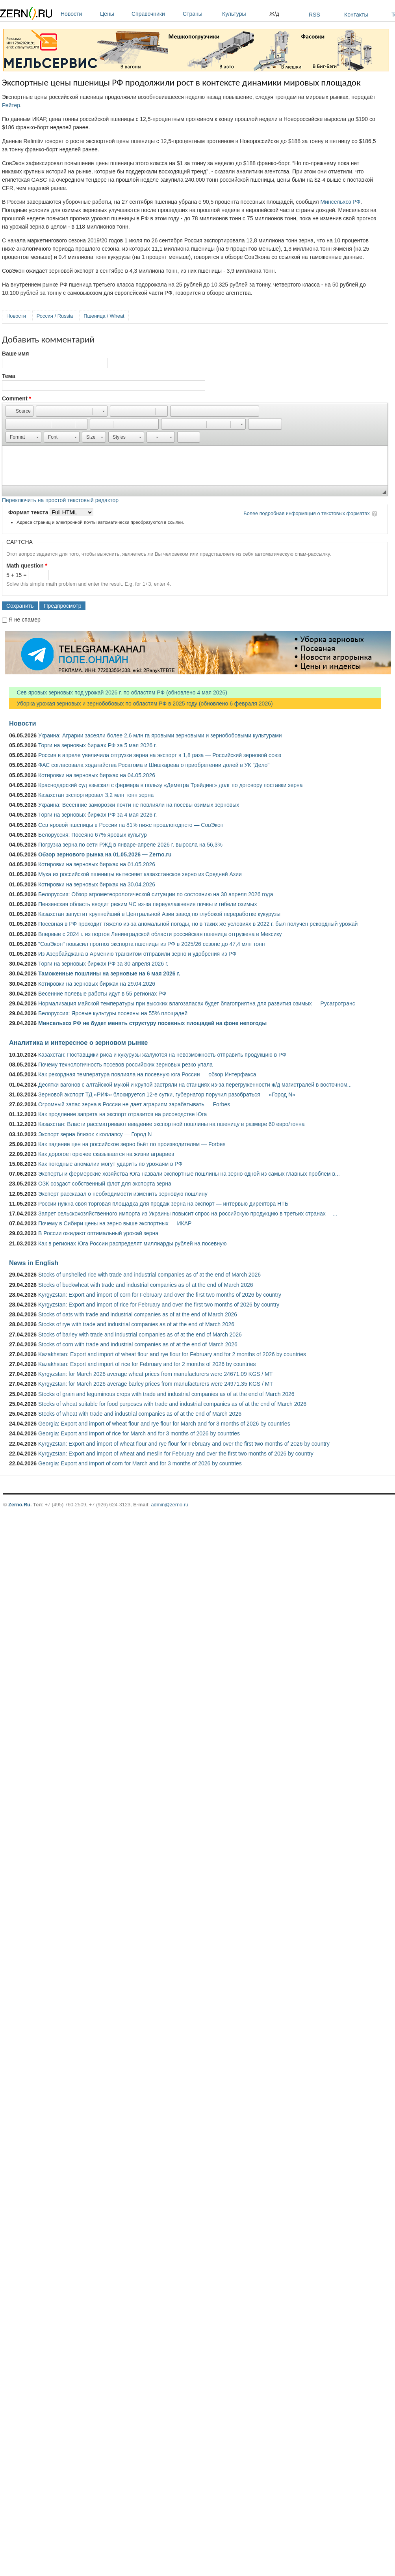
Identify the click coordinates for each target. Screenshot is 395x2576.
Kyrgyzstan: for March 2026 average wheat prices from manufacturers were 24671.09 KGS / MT (155, 1374)
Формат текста (29, 512)
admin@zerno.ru (169, 1505)
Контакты (356, 14)
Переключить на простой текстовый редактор (60, 500)
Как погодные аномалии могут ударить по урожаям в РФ (110, 1164)
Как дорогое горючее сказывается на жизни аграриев (106, 1154)
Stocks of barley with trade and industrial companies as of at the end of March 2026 (140, 1334)
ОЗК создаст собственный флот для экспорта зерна (104, 1183)
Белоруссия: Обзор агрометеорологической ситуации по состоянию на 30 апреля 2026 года (155, 894)
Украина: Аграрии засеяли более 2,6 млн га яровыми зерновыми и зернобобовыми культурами (160, 735)
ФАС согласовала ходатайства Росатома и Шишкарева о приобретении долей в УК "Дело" (153, 765)
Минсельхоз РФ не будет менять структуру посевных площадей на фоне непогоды (152, 1023)
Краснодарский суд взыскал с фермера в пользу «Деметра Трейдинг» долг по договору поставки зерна (170, 785)
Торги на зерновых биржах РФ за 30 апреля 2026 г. (103, 963)
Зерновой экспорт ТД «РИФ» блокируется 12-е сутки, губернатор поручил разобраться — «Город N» (166, 1094)
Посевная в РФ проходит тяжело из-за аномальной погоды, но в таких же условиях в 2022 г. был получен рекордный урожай (198, 924)
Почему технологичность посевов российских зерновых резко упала (125, 1064)
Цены (114, 14)
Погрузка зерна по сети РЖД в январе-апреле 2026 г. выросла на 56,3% (130, 844)
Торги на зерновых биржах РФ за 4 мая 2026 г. (97, 815)
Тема (8, 376)
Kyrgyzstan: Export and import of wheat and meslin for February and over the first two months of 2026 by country (175, 1453)
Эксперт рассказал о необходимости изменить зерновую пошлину (123, 1194)
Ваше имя (15, 353)
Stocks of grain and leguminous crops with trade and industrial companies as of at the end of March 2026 (166, 1394)
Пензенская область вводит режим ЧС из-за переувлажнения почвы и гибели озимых (147, 904)
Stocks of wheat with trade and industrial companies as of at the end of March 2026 (139, 1414)
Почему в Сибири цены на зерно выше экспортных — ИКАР (114, 1223)
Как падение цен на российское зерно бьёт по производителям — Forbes (131, 1144)
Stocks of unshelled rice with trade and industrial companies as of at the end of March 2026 (149, 1274)
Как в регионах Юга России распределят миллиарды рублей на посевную (132, 1243)
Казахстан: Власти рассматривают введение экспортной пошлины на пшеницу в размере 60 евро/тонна (171, 1124)
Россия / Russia (55, 316)
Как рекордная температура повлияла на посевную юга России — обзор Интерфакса (147, 1074)
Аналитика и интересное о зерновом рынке (78, 1042)
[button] (19, 411)
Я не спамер (25, 619)
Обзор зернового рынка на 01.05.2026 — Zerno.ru (105, 854)
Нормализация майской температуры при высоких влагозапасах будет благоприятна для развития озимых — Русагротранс (196, 1003)
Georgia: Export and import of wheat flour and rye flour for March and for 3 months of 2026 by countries (164, 1423)
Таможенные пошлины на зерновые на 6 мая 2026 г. (109, 973)
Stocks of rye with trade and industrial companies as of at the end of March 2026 (136, 1324)
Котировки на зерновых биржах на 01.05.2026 (96, 864)
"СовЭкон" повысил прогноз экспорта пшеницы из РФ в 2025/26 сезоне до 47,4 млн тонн (151, 944)
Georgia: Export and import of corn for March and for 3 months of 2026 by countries (140, 1463)
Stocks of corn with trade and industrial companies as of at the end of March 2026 (137, 1344)
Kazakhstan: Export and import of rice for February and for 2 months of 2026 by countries (147, 1364)
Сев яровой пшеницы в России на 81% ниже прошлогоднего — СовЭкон (131, 825)
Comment (16, 398)
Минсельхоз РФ (341, 202)
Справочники (155, 14)
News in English (33, 1262)
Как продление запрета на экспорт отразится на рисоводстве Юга (122, 1114)
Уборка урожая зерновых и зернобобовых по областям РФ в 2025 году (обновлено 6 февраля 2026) (141, 703)
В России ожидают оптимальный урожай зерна (98, 1233)
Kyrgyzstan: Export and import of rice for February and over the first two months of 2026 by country (158, 1304)
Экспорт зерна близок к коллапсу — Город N (95, 1134)
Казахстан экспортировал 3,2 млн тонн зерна (96, 795)
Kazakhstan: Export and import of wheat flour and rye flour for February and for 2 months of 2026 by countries (172, 1354)
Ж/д (274, 14)
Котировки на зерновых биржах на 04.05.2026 (96, 775)
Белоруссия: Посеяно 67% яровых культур (92, 835)
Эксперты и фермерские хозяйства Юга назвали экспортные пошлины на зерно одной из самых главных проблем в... (189, 1174)
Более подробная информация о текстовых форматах (306, 513)
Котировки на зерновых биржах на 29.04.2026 (96, 984)
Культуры (243, 14)
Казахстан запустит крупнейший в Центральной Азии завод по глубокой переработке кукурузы (159, 914)
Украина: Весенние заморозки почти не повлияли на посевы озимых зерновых (138, 805)
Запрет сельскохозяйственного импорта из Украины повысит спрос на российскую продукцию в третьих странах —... (187, 1213)
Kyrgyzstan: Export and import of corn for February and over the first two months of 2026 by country (159, 1295)
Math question (26, 565)
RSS (314, 14)
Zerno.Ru (19, 1505)
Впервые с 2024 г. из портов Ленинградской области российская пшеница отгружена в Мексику (160, 934)
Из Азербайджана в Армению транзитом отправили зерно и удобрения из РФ (137, 954)
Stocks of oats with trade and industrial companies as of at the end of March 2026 (137, 1314)
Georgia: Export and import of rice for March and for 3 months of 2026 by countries (139, 1433)
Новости (78, 14)
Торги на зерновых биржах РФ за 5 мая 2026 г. (97, 745)
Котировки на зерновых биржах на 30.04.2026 (96, 884)
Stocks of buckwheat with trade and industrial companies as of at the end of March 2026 (145, 1285)
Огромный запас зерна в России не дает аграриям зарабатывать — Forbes (134, 1104)
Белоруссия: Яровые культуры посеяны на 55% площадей (112, 1013)
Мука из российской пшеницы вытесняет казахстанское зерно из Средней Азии (140, 874)
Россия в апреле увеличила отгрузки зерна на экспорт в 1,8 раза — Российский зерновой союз (159, 755)
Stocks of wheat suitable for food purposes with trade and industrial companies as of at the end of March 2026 (172, 1404)
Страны (200, 14)
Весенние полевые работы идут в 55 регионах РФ (102, 993)
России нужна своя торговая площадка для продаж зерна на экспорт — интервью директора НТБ (163, 1204)
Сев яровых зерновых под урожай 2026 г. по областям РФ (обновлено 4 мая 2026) (118, 692)
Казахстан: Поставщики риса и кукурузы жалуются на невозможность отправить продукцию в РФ (162, 1055)
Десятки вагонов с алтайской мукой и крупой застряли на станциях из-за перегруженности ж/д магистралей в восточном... (195, 1084)
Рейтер (11, 105)
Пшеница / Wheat (103, 316)
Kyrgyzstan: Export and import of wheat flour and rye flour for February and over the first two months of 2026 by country (184, 1444)
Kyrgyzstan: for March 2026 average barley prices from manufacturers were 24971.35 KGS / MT (155, 1384)
